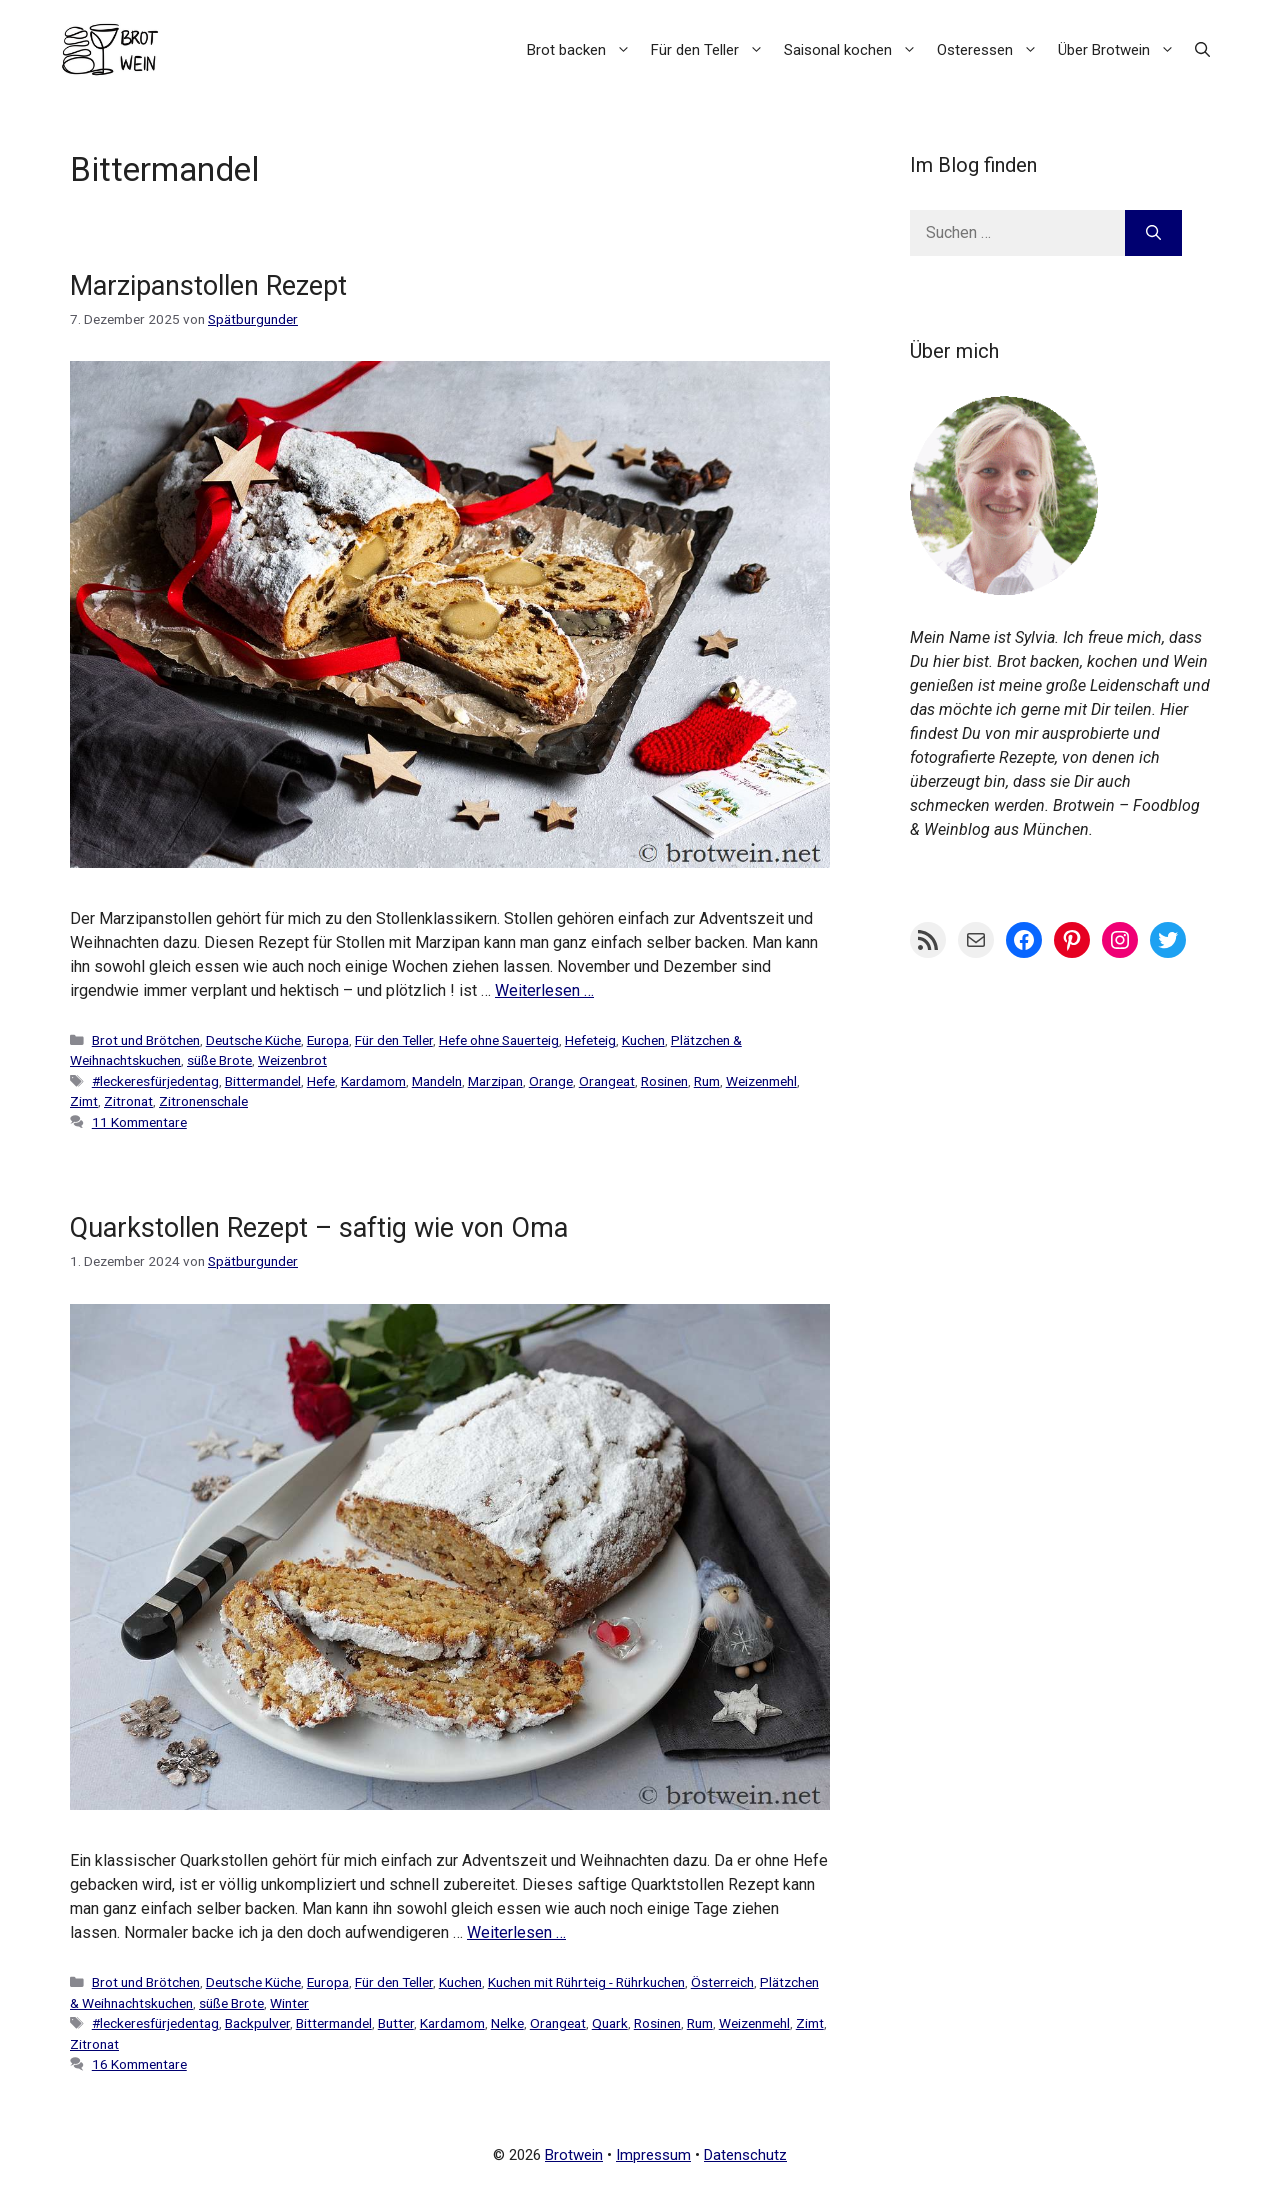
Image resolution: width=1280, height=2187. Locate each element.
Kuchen (643, 1040)
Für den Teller (712, 50)
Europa (328, 1040)
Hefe (321, 1081)
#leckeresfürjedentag (155, 1081)
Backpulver (257, 2023)
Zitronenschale (203, 1101)
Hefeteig (590, 1040)
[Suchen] (1153, 233)
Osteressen (992, 50)
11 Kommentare (139, 1122)
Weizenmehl (761, 1081)
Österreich (722, 1982)
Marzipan (495, 1081)
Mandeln (437, 1081)
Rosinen (664, 1081)
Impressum (653, 2155)
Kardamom (373, 1081)
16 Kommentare (139, 2064)
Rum (707, 1081)
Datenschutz (745, 2155)
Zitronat (128, 1101)
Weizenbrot (292, 1060)
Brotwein (574, 2155)
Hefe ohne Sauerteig (499, 1040)
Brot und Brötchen (146, 1040)
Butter (396, 2023)
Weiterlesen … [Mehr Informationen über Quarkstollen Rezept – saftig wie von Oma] (516, 1932)
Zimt (84, 1101)
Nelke (507, 2023)
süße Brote (219, 1060)
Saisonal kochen (855, 50)
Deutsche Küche (253, 1040)
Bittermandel (263, 1081)
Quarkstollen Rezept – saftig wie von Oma (319, 1228)
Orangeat (607, 1081)
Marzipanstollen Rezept (208, 286)
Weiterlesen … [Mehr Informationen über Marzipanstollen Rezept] (544, 990)
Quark (610, 2023)
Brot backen (584, 50)
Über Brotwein (1121, 50)
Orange (551, 1081)
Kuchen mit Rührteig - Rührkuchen (586, 1982)
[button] (1202, 50)
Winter (289, 2003)
